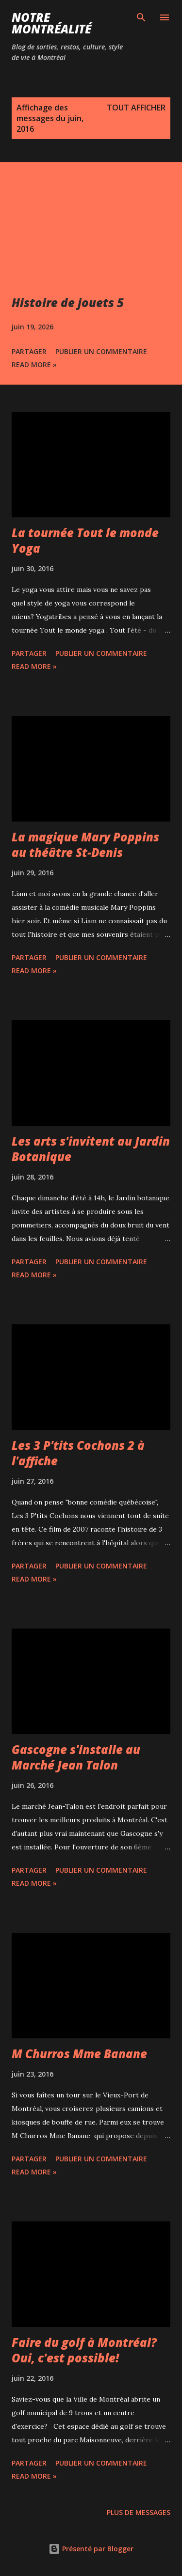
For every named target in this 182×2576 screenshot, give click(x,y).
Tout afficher (136, 107)
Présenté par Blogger (91, 2548)
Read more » (34, 364)
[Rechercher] (141, 17)
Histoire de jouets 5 (68, 302)
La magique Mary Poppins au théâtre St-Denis (85, 844)
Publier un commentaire (101, 351)
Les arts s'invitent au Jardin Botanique (91, 1148)
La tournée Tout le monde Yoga (85, 540)
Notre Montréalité (51, 23)
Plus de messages (138, 2512)
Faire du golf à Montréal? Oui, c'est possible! (84, 2350)
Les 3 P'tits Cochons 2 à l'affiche (78, 1453)
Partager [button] (29, 351)
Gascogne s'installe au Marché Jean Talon (76, 1757)
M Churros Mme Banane (79, 2054)
